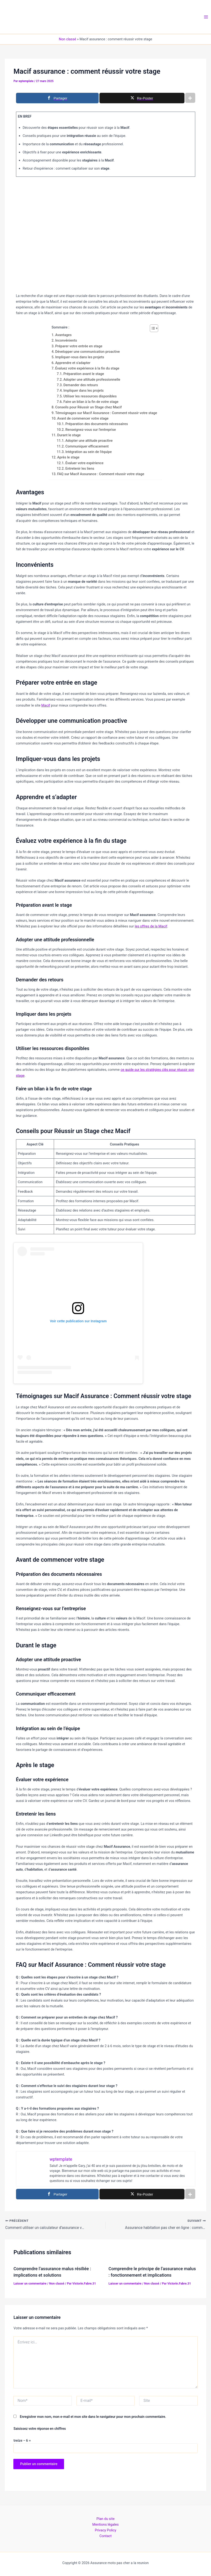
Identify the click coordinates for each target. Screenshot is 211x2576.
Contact (105, 2536)
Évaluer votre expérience (84, 463)
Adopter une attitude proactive (89, 440)
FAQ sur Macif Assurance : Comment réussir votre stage (100, 474)
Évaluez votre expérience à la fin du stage (87, 368)
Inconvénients (66, 340)
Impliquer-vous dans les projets (79, 357)
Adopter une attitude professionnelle (91, 379)
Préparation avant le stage (83, 374)
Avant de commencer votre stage (82, 418)
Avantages (63, 335)
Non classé (67, 39)
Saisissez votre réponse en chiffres (39, 2428)
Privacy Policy (105, 2530)
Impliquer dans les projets (83, 390)
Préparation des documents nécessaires (96, 424)
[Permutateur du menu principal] (206, 17)
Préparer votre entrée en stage (78, 346)
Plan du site (106, 2519)
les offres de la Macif (151, 926)
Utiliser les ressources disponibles (90, 396)
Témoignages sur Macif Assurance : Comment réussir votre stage (106, 413)
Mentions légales (105, 2524)
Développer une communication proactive (87, 351)
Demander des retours (80, 385)
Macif (45, 705)
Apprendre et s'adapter (72, 363)
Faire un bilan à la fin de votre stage (90, 402)
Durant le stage (69, 435)
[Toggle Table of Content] (151, 328)
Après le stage (68, 457)
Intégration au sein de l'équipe (88, 452)
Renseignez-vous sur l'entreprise (90, 429)
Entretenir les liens (79, 468)
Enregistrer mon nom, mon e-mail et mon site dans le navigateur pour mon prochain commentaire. (93, 2417)
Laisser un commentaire (29, 2283)
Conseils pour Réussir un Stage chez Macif (88, 407)
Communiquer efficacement (86, 446)
